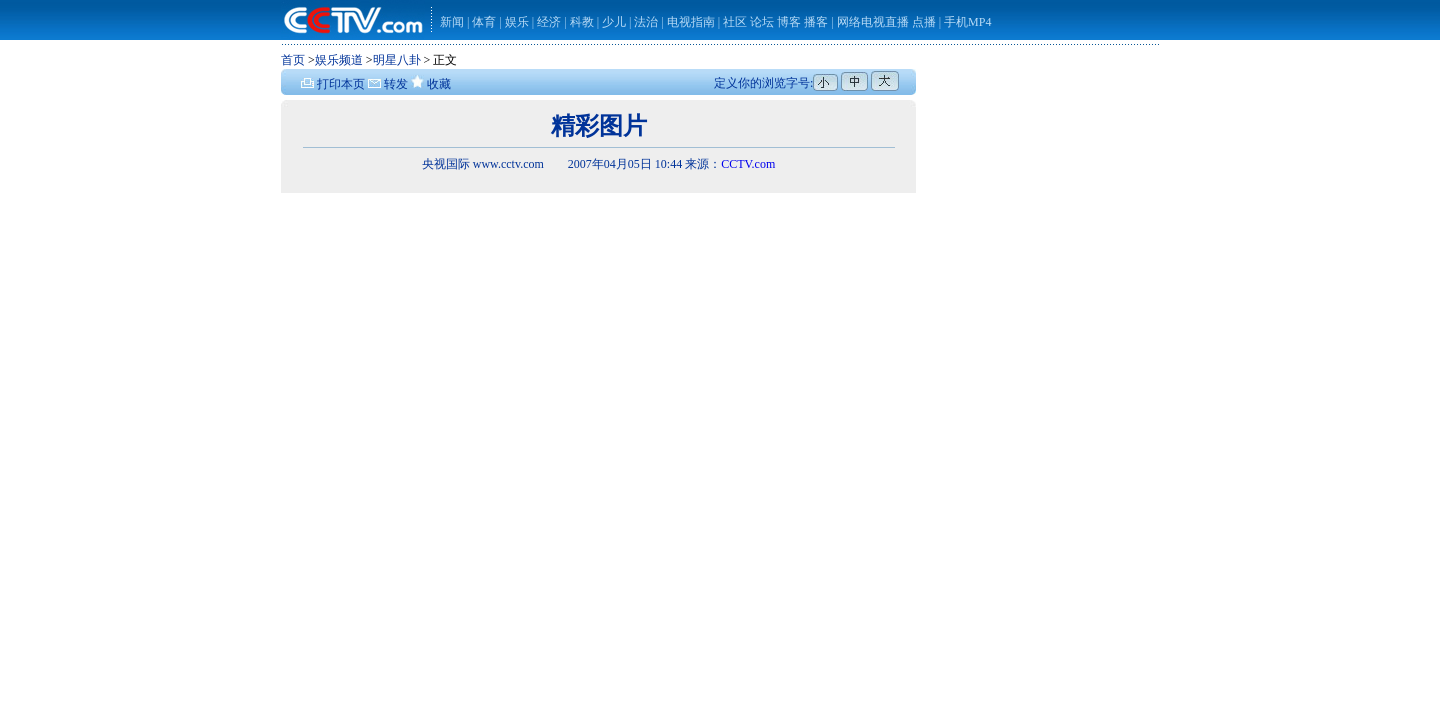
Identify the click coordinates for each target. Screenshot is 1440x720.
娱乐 (517, 22)
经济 (550, 22)
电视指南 (691, 22)
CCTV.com (748, 164)
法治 (646, 22)
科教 (583, 22)
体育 (484, 22)
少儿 (614, 22)
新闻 (452, 22)
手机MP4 (967, 22)
